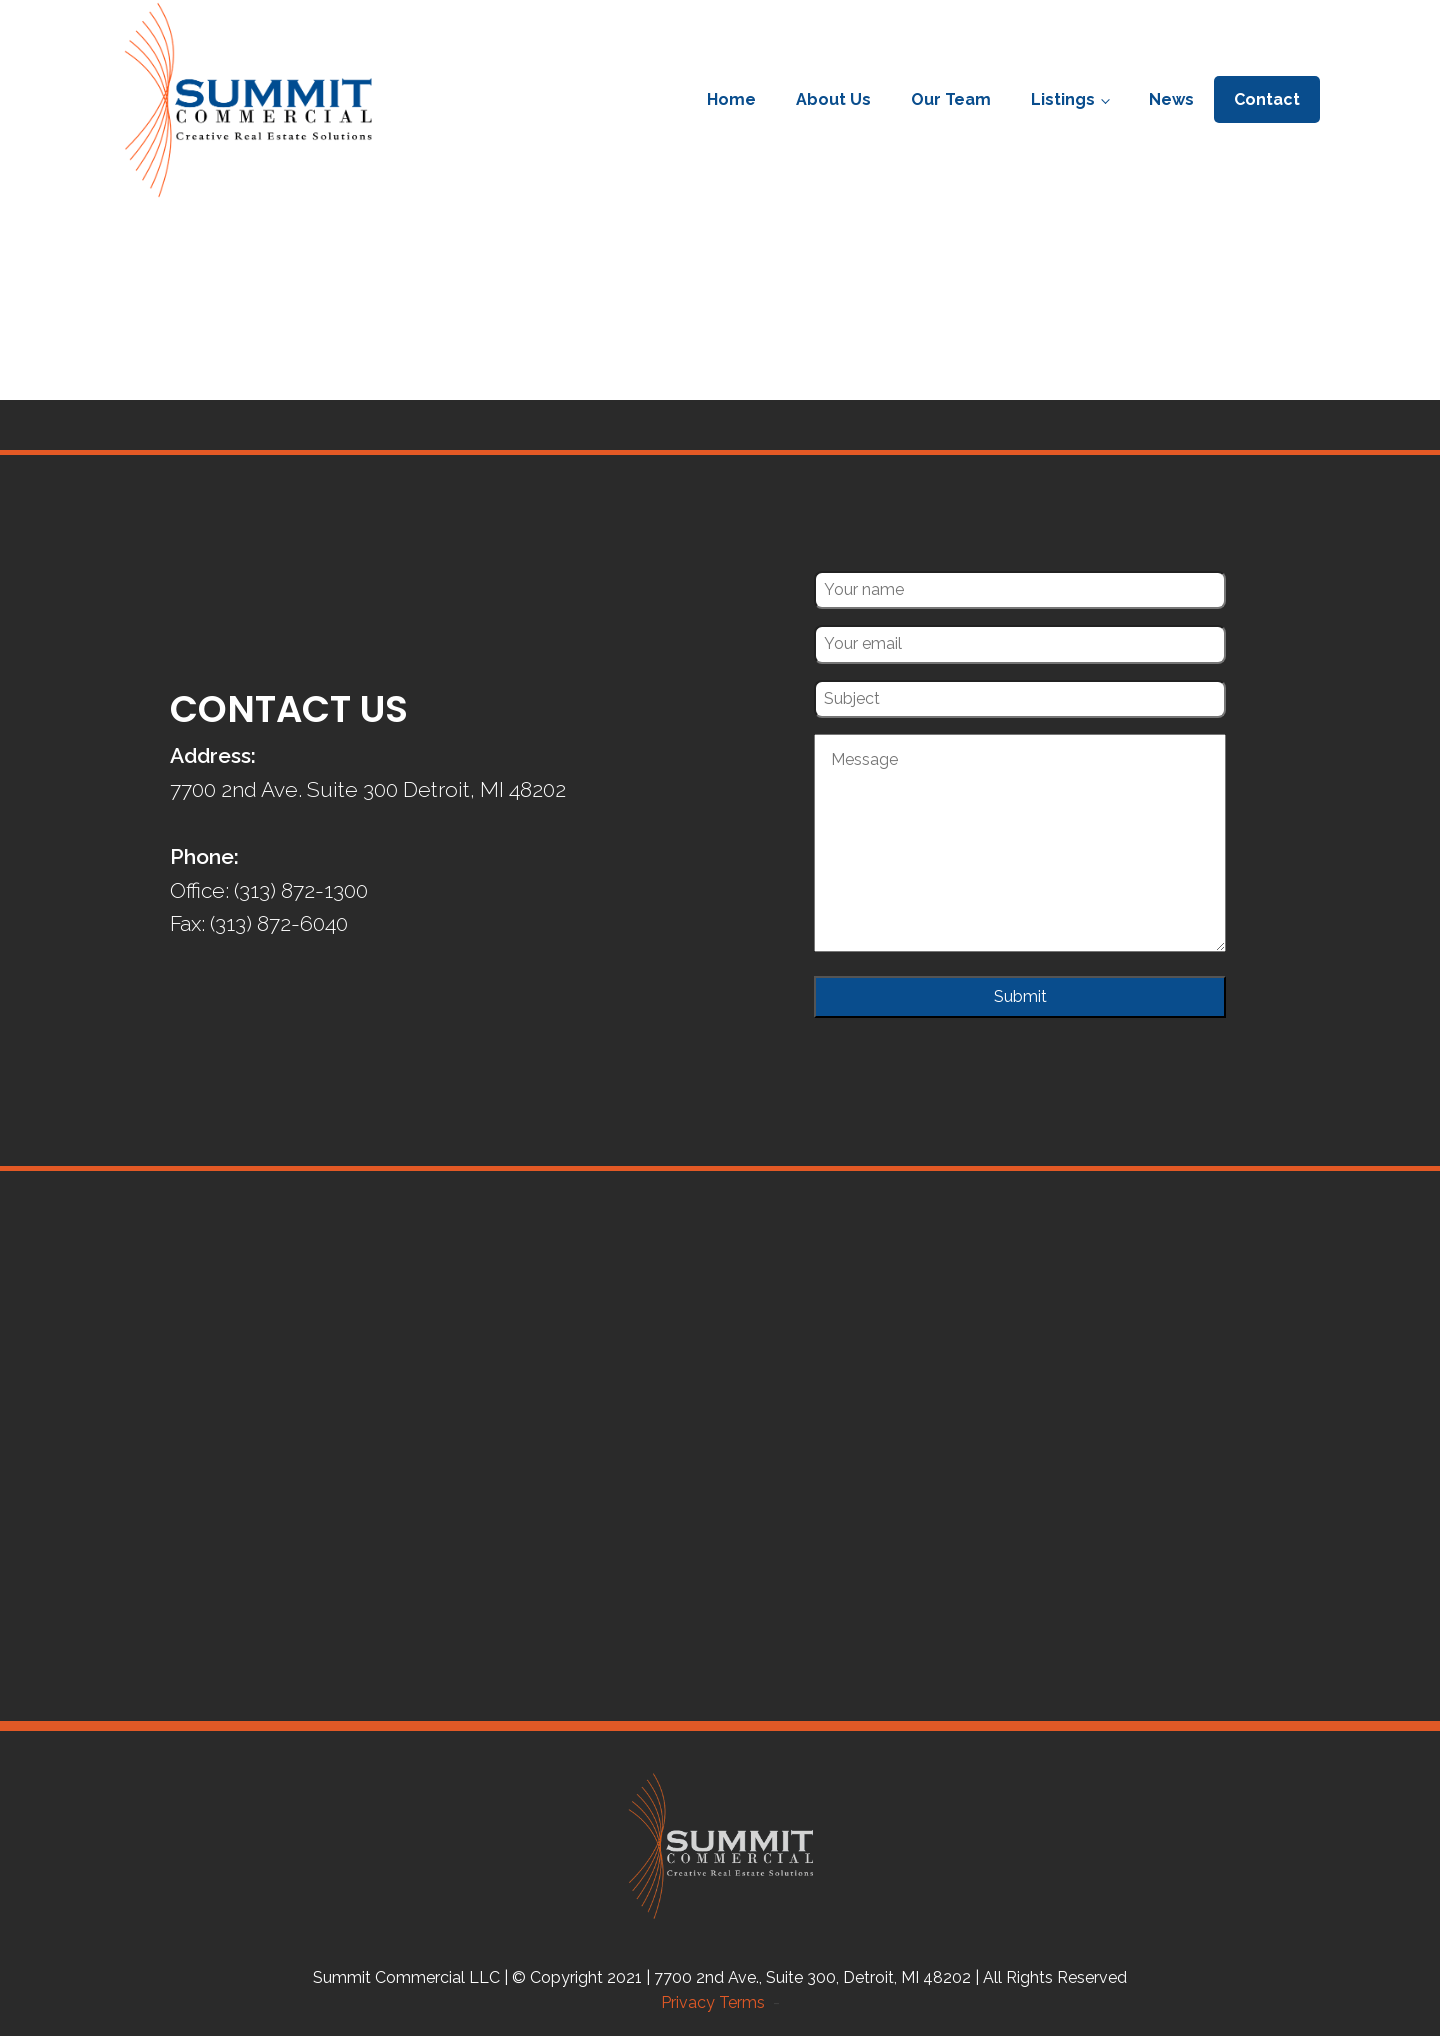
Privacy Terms (717, 2002)
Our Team (951, 99)
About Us (833, 99)
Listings (1063, 99)
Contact (1267, 99)
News (1171, 99)
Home (731, 99)
